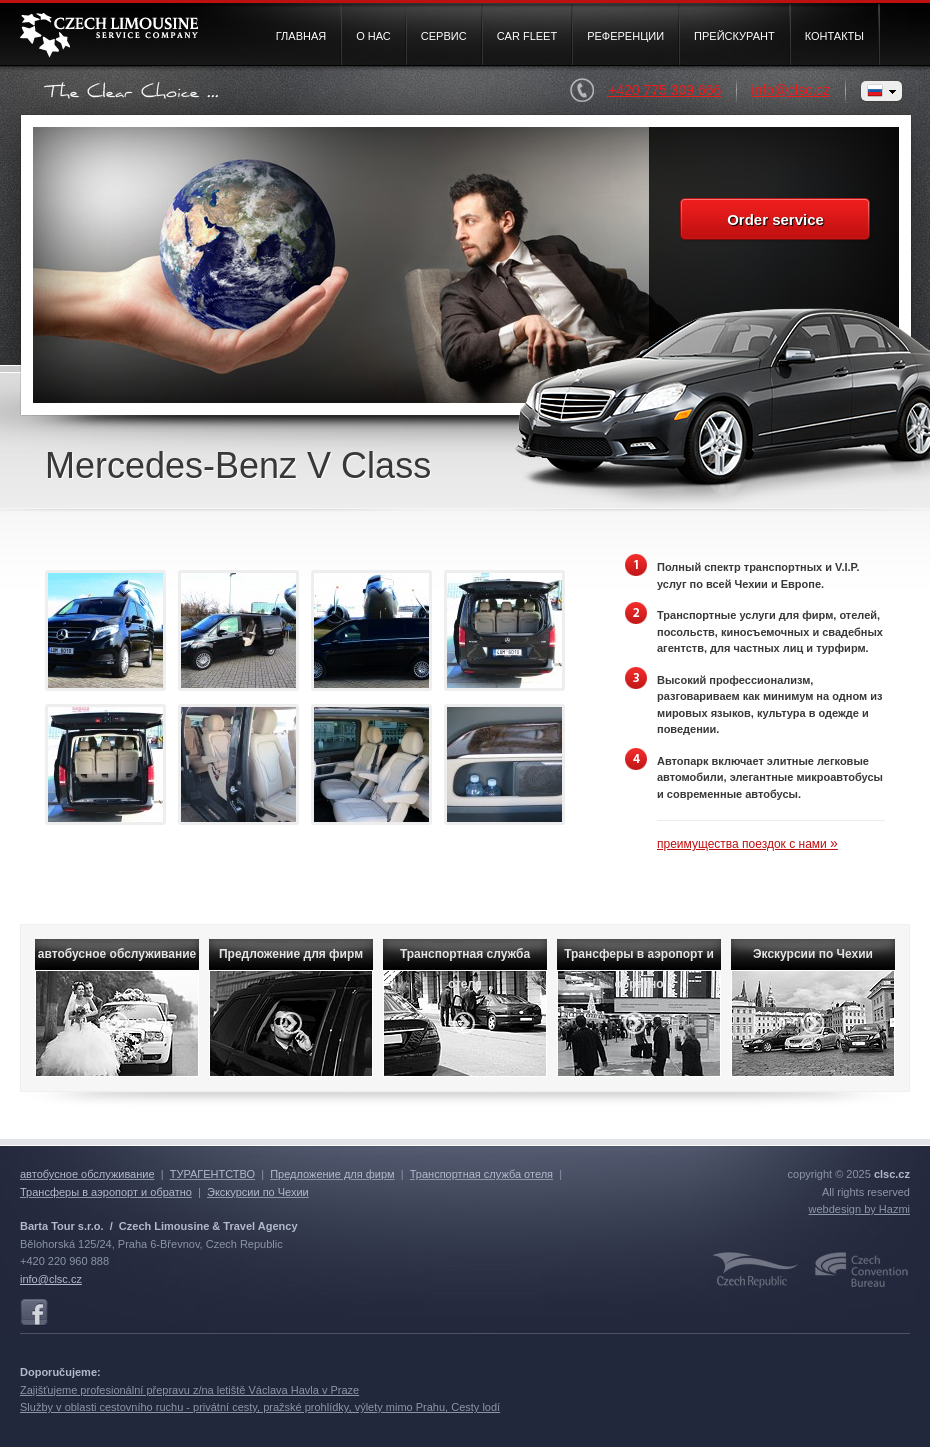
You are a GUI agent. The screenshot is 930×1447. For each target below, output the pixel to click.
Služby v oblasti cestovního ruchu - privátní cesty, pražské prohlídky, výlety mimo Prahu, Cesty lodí (260, 1407)
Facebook (34, 1313)
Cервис (444, 36)
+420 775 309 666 (679, 90)
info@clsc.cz (790, 90)
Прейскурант (734, 36)
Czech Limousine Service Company (109, 35)
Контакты (834, 36)
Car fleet (527, 36)
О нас (373, 36)
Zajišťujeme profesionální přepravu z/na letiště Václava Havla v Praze (189, 1390)
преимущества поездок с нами (747, 844)
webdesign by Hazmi (860, 1209)
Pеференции (625, 36)
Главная (301, 36)
